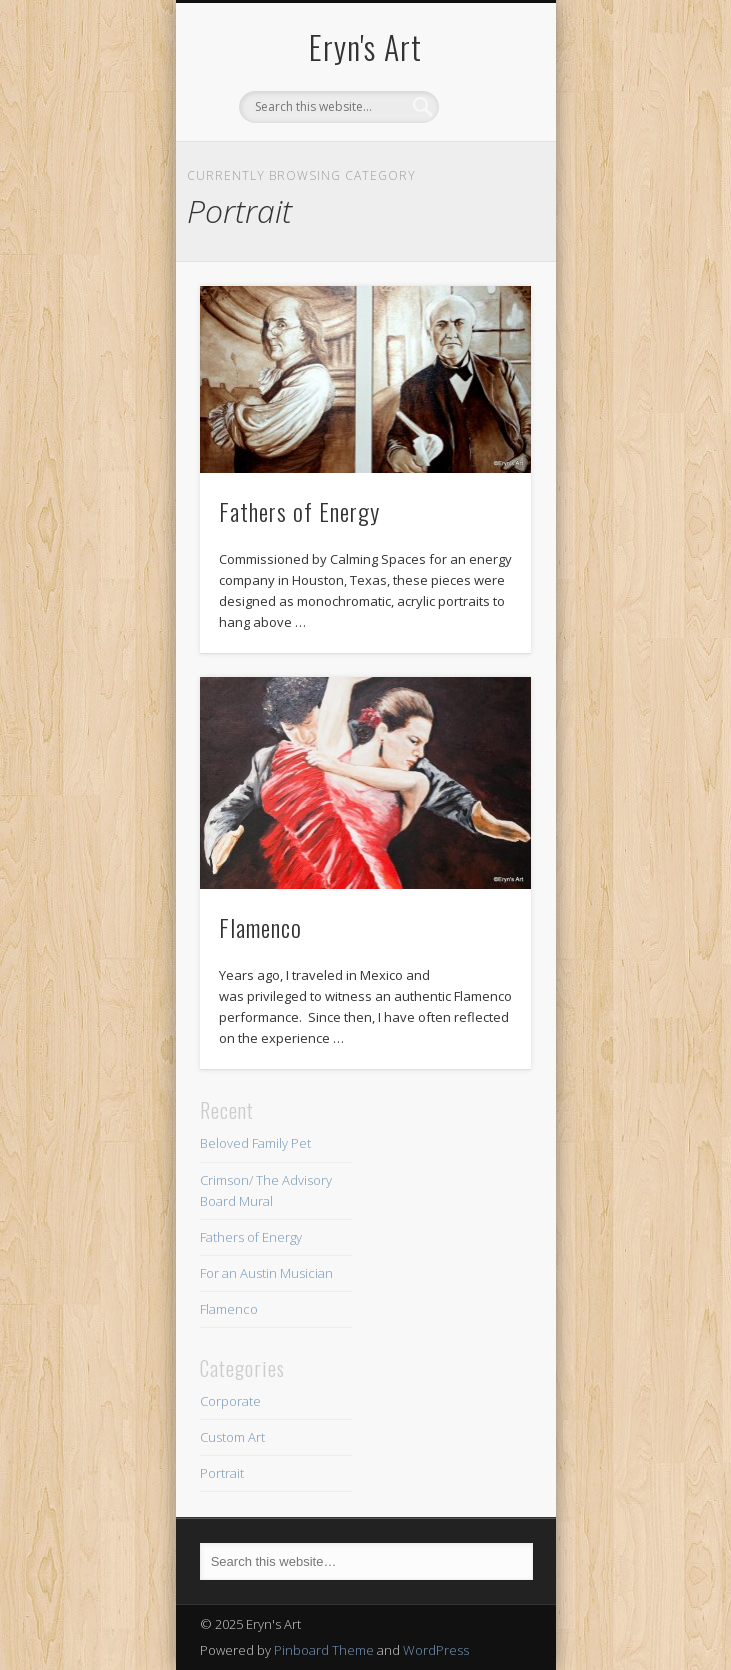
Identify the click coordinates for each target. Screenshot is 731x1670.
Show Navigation (482, 179)
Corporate (230, 1401)
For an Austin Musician (266, 1273)
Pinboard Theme (324, 1650)
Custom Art (232, 1437)
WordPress (436, 1650)
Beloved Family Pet (255, 1143)
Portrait (222, 1473)
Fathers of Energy (299, 511)
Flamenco (260, 927)
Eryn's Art (365, 46)
